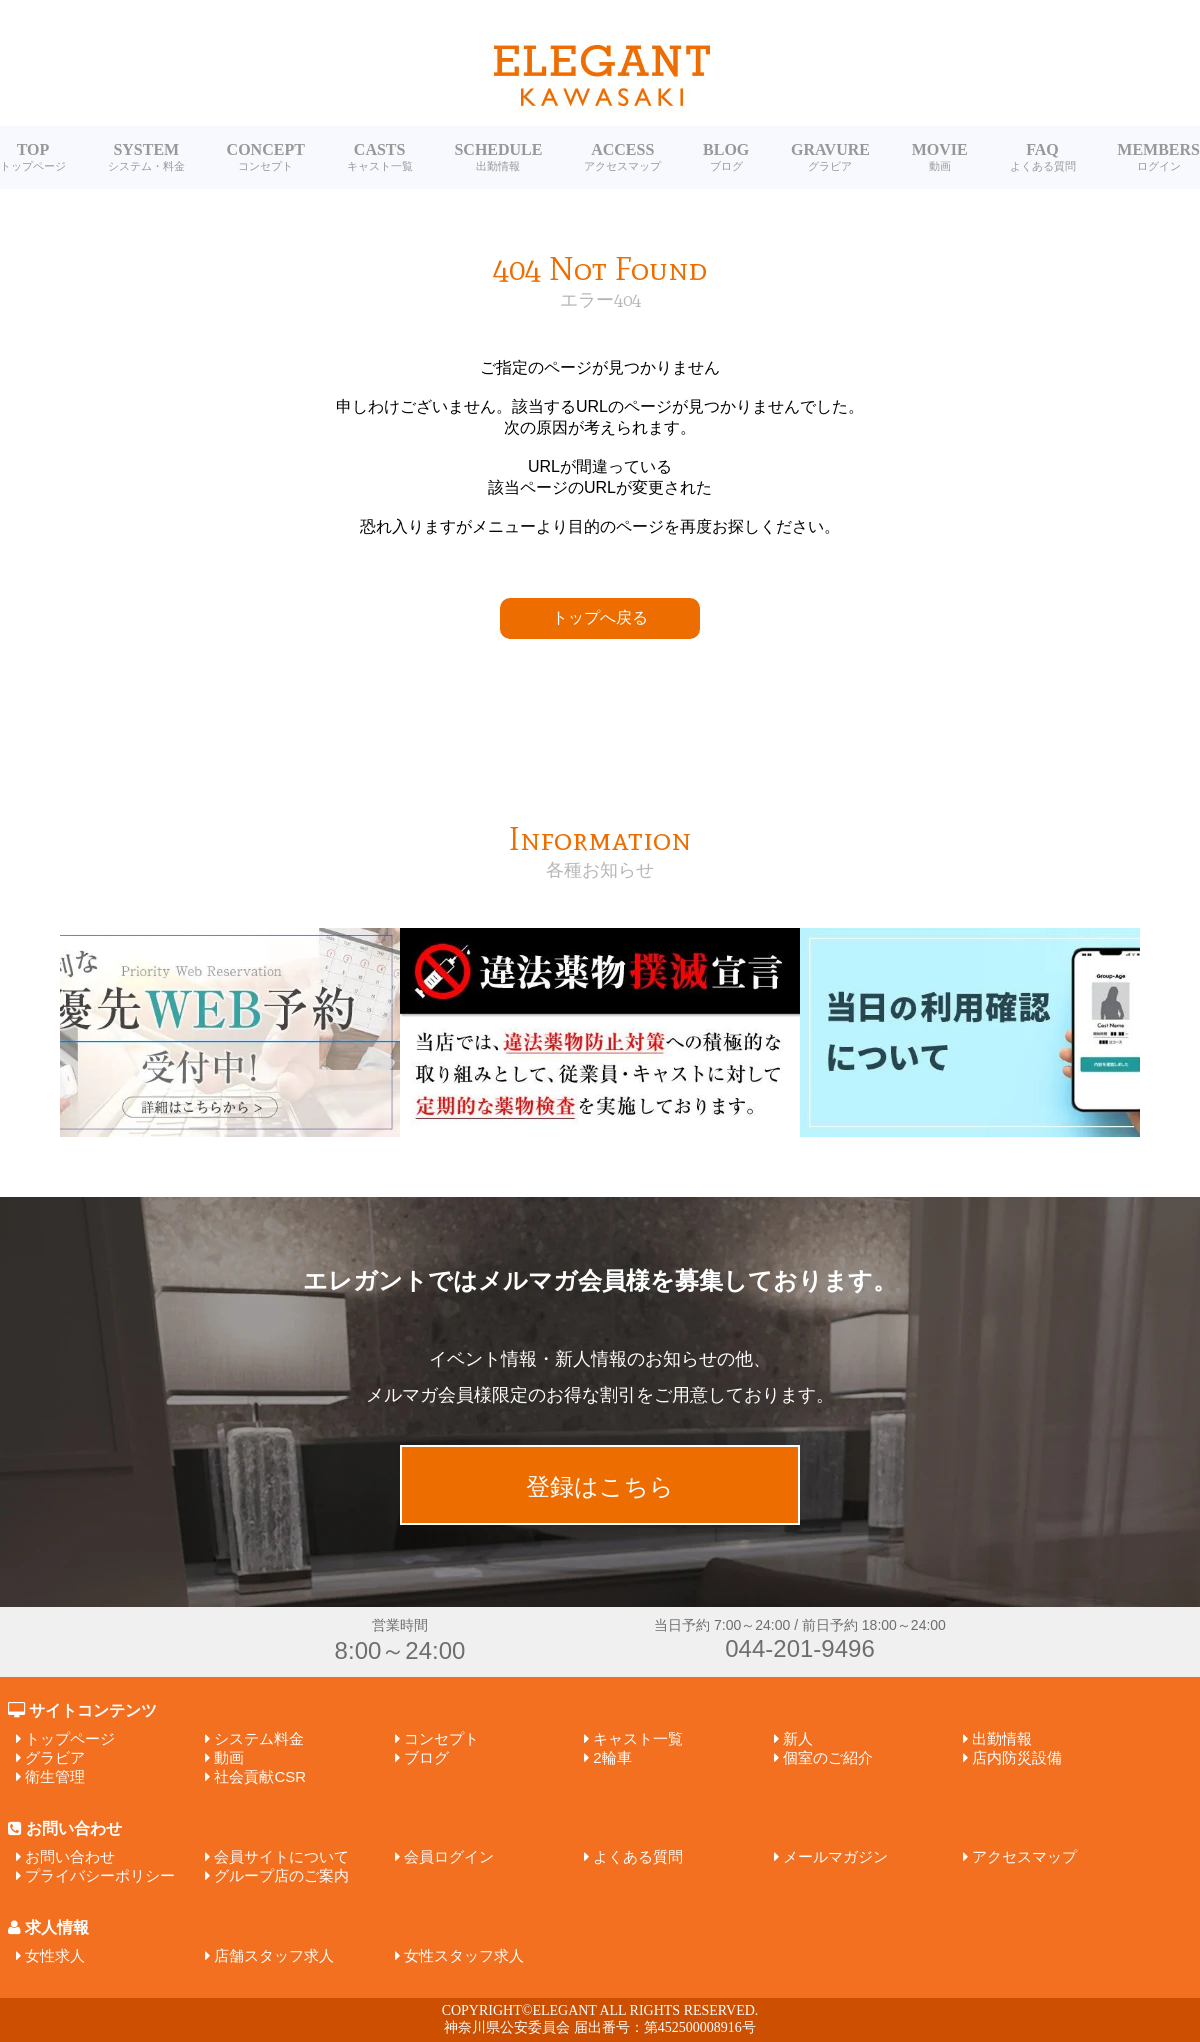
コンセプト (441, 1738)
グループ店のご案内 (281, 1875)
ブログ (426, 1757)
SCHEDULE (498, 157)
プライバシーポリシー (100, 1875)
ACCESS (622, 157)
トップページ (70, 1738)
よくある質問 (638, 1856)
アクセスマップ (1024, 1856)
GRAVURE (830, 157)
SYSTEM (146, 157)
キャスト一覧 (638, 1738)
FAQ (1043, 157)
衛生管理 (55, 1776)
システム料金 (259, 1738)
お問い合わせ (70, 1856)
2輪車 (612, 1757)
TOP (33, 157)
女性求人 (55, 1955)
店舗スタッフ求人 (274, 1955)
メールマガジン (835, 1856)
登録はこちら (600, 1486)
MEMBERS (1158, 157)
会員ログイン (449, 1856)
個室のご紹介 (828, 1757)
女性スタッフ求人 (464, 1955)
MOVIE (940, 157)
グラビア (55, 1757)
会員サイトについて (281, 1856)
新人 (798, 1738)
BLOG (726, 157)
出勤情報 (1002, 1738)
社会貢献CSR (260, 1776)
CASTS (380, 157)
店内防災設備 (1017, 1757)
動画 (229, 1757)
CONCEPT (266, 157)
